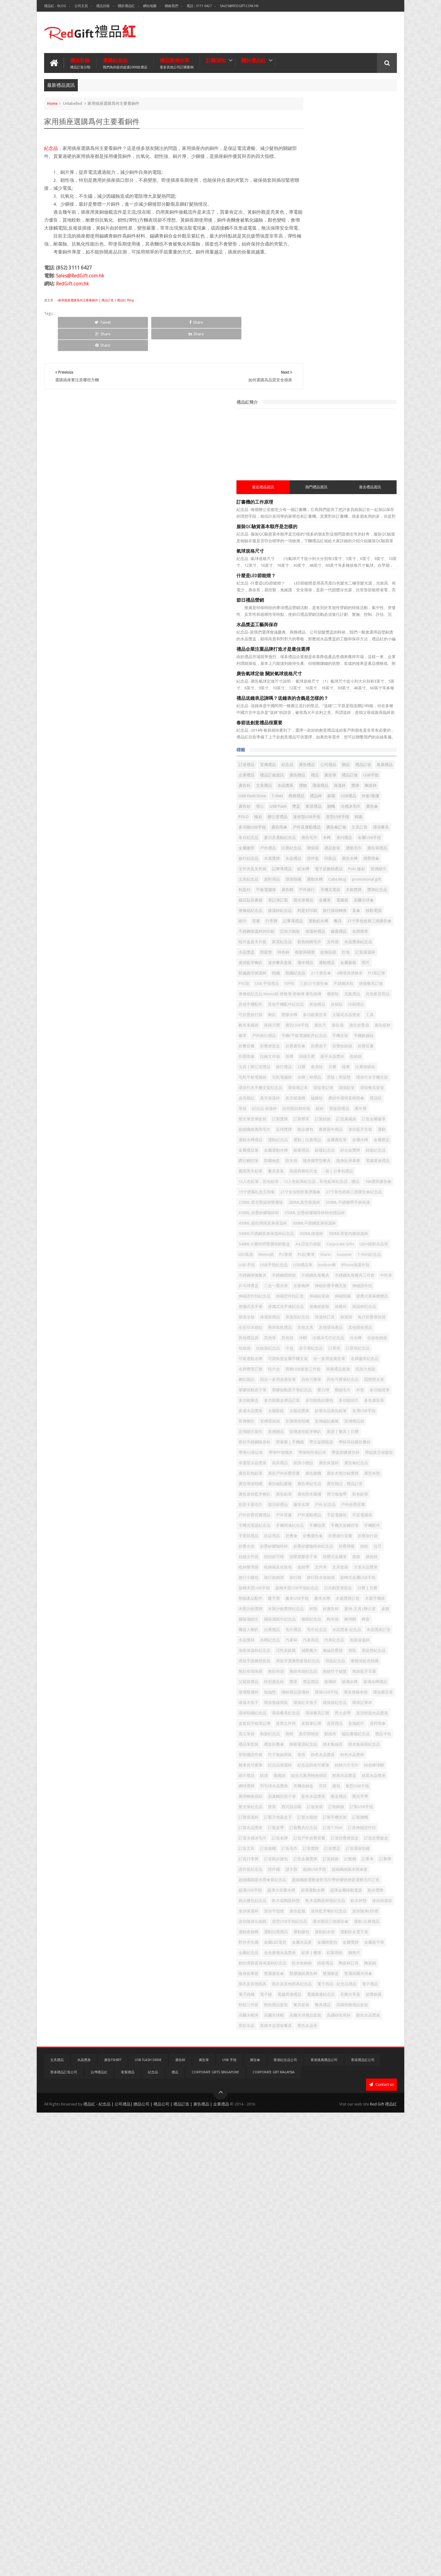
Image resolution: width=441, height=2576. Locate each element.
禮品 (348, 483)
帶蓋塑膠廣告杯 (340, 1563)
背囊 (375, 702)
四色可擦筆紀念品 (334, 1449)
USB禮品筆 (302, 1261)
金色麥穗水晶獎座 (334, 2376)
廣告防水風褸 (364, 1626)
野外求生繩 (336, 2355)
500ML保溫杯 (366, 1209)
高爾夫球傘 (363, 681)
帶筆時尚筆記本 (307, 1563)
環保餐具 (348, 566)
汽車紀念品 (324, 1866)
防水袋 (346, 1087)
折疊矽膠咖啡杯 (307, 1709)
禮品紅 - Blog (55, 6)
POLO (376, 535)
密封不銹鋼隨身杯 (309, 1543)
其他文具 (301, 1365)
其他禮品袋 (303, 1376)
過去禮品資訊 (379, 184)
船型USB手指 (318, 2116)
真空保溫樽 (303, 994)
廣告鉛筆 (338, 1626)
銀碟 (353, 514)
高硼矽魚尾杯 (342, 2481)
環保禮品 (301, 504)
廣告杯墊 (301, 1605)
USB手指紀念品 (378, 1251)
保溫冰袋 (348, 1334)
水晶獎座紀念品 (324, 754)
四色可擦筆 (303, 1449)
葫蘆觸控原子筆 (379, 2116)
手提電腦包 (303, 1668)
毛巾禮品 (301, 1845)
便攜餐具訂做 (330, 816)
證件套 (367, 608)
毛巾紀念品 (324, 1845)
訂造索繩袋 (346, 1025)
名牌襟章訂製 (376, 1418)
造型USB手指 (376, 545)
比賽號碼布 (316, 952)
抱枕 (297, 1720)
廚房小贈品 (358, 1574)
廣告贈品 (330, 483)
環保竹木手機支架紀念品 (315, 973)
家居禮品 (301, 535)
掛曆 (297, 931)
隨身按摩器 (303, 2408)
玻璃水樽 (340, 1939)
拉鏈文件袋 (330, 1720)
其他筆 (324, 1376)
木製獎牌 (365, 660)
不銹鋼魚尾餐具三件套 (313, 1282)
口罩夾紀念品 (305, 1407)
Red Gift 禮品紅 (383, 2566)
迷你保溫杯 (328, 2303)
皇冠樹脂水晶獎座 (360, 1991)
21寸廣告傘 (328, 796)
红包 (361, 764)
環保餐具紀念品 (366, 1980)
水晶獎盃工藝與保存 (311, 322)
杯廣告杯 (314, 1814)
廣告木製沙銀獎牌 (368, 1595)
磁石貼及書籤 (330, 671)
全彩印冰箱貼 (338, 1355)
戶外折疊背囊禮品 (309, 1657)
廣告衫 (322, 525)
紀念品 (51, 147)
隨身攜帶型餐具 (371, 1087)
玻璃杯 (320, 1939)
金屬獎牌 (352, 2366)
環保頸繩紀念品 (332, 1980)
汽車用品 (301, 1866)
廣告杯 (320, 493)
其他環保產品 (326, 1365)
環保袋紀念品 (364, 1970)
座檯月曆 (373, 869)
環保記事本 (303, 1980)
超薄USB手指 (304, 2272)
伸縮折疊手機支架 (360, 1292)
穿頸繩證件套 (342, 2053)
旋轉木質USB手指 (308, 1772)
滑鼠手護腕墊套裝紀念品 (352, 1897)
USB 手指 (351, 1251)
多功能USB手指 (320, 556)
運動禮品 (381, 775)
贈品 (297, 473)
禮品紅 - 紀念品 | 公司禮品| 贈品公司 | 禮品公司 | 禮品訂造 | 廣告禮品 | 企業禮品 (156, 2566)
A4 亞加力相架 (305, 1230)
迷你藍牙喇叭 (305, 775)
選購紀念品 (125, 61)
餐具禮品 (377, 2460)
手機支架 (352, 900)
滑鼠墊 (371, 754)
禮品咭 (383, 994)
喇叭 (326, 858)
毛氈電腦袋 (375, 952)
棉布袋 (299, 1834)
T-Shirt (299, 514)
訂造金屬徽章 (373, 1025)
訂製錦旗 (322, 1025)
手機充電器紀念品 (360, 1668)
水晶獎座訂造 (305, 1855)
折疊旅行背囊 (330, 1699)
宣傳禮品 (322, 462)
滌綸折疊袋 (303, 1886)
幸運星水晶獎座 (307, 1574)
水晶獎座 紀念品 (354, 1845)
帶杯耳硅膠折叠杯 (309, 1553)
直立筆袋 (365, 2012)
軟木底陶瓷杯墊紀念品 (346, 2293)
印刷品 (385, 608)
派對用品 (326, 639)
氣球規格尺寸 (304, 248)
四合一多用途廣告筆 (358, 1438)
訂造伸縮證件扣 (332, 2178)
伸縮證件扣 (303, 1303)
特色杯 (299, 764)
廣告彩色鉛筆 (360, 1584)
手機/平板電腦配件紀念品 (315, 900)
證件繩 (363, 2230)
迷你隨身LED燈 (347, 2314)
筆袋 (297, 1004)
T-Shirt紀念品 (325, 1251)
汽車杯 (375, 1855)
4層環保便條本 (357, 796)
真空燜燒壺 (342, 2022)
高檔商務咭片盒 (328, 1108)
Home (52, 102)
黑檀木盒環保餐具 (330, 2491)
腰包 (297, 2116)
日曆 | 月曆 (336, 1782)
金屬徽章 (330, 587)
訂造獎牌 (301, 2210)
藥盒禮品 (330, 2126)
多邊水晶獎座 (330, 1490)
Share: (380, 1240)
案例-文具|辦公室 (344, 1814)
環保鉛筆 (301, 983)
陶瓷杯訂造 (350, 2397)
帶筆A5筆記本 (342, 1553)
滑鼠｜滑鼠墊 (334, 962)
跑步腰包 (360, 1035)
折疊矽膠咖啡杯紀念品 (346, 1709)
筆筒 (297, 2064)
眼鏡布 (363, 2022)
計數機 (379, 2220)
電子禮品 (301, 2439)
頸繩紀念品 (303, 796)
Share (123, 345)
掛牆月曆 (314, 931)
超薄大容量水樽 (336, 2272)
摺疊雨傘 (322, 618)
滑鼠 (322, 1886)
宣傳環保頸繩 (330, 1511)
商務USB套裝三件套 (328, 1428)
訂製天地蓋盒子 (361, 2147)
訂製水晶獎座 (305, 2168)
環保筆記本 (352, 973)
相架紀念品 (303, 2022)
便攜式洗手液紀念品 (340, 1324)
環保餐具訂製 (305, 1991)
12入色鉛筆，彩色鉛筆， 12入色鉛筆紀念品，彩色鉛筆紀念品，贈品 (343, 1123)
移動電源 (344, 702)
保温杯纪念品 (322, 1334)
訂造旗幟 (352, 2199)
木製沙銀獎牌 (330, 1803)
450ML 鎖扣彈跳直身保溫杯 (317, 1199)
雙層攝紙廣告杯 (358, 2408)
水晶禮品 (348, 608)
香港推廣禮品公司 (324, 2523)
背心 (337, 525)
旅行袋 (299, 1761)
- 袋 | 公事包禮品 (363, 1108)
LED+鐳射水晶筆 (371, 1230)
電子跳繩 (322, 2439)
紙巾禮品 (326, 2085)
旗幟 (318, 535)
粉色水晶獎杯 (348, 2064)
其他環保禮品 (356, 1365)
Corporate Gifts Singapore (215, 2536)
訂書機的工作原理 (309, 199)
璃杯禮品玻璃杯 (350, 1949)
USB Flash (355, 525)
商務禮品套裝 (363, 1428)
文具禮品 (339, 493)
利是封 (357, 650)
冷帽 (357, 1376)
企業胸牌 (330, 1292)
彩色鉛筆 (326, 1636)
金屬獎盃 (322, 1067)
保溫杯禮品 (328, 733)
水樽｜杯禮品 (305, 962)
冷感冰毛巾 (338, 535)
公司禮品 (383, 462)
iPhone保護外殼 (355, 1261)
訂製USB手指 (304, 2147)
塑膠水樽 (344, 858)
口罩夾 (371, 1397)
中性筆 (344, 1282)
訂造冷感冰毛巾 (365, 2178)
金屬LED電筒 (363, 2355)
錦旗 (297, 556)
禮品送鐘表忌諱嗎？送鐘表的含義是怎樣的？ (337, 395)
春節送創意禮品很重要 (314, 420)
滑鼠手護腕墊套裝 (309, 1897)
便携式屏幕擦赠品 (356, 1313)
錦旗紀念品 (375, 1077)
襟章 (297, 2137)
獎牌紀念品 (303, 671)
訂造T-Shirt (303, 2178)
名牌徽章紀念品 (344, 1418)
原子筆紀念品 (348, 1397)
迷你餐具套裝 (334, 775)
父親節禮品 (332, 1928)
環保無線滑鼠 (305, 1970)
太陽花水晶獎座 (307, 869)
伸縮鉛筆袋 (303, 1313)
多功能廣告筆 (369, 858)
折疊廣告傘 (350, 910)
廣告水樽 (301, 618)
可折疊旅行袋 (305, 858)
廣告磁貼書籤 (356, 1605)
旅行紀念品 (303, 608)
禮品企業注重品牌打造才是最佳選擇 (327, 346)
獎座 (377, 1928)
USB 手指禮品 (321, 806)
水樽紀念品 (354, 1855)
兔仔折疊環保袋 (307, 1355)
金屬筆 (324, 681)
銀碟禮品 (301, 1077)
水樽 (356, 577)
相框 (322, 2022)
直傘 (326, 702)
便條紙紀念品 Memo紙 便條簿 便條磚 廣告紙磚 (334, 827)
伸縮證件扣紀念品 (334, 1303)
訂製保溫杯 (332, 2147)
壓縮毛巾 (301, 1470)
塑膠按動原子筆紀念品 (346, 1459)
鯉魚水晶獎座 (372, 2481)
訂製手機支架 (330, 2157)
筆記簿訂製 (358, 671)
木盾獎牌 (326, 608)
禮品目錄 (103, 6)
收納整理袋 (303, 1741)
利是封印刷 (362, 691)
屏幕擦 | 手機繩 (344, 1543)
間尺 (318, 785)
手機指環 (334, 1678)
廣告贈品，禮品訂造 (340, 1616)
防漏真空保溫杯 (342, 785)
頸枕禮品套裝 (330, 2460)
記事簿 (316, 2230)
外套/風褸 (302, 525)
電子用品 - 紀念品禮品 (358, 2428)
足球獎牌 (338, 1035)
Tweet (78, 345)
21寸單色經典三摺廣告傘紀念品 (321, 1157)
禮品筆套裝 (358, 2032)
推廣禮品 (336, 473)
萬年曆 (324, 1014)
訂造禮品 (301, 462)
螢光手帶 (352, 2126)
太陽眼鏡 (356, 1490)
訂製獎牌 (377, 1014)
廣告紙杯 (301, 889)
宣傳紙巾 (374, 629)
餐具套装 (301, 1108)
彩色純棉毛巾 (364, 743)
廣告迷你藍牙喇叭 (309, 1626)
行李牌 (299, 712)
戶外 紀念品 (325, 1647)
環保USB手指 (381, 1949)
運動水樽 (369, 639)
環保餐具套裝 (326, 983)
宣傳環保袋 (303, 1511)
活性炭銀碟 (340, 1876)
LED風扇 (300, 1240)
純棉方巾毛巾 (372, 2074)
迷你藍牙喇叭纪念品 (311, 2314)
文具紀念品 (303, 639)
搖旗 (360, 1730)
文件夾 (375, 1741)
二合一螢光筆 (305, 1292)
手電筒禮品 (324, 1688)
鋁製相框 (301, 2387)
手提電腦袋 (328, 1668)
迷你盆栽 (377, 2303)
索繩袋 (359, 2085)
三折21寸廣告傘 (368, 806)
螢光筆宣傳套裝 (350, 1014)
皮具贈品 (352, 983)
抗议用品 (348, 1688)
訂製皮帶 (330, 2168)
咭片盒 (299, 1428)
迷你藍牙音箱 (334, 1046)
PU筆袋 (340, 1240)
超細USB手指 (304, 2241)
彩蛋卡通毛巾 (352, 1636)
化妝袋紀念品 (305, 1397)
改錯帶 (358, 1741)
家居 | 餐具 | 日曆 (346, 1532)
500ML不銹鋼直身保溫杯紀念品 (321, 1209)
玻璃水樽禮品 (365, 1939)
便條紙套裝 (374, 1324)
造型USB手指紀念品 (344, 2324)
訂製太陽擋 (303, 2157)
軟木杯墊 (380, 2293)
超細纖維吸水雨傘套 (340, 2241)
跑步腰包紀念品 (366, 2283)
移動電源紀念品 (332, 2043)
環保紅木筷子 (334, 1970)
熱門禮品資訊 (344, 184)
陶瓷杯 (351, 504)
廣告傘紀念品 (330, 1584)
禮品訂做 (383, 483)
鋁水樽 (299, 629)
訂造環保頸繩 (348, 2210)
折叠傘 (367, 1688)
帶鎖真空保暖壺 (374, 1563)
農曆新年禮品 (305, 1046)
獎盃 (374, 525)
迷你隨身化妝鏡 (307, 2324)
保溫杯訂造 (332, 1345)
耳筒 (377, 2105)
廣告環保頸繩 (326, 1605)
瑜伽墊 (324, 1949)
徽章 (318, 889)
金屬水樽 (301, 1067)
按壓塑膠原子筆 (307, 1730)
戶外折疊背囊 (353, 1647)
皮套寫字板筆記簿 (309, 2001)
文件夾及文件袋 (350, 618)
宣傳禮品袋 (303, 1522)
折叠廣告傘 (303, 1699)
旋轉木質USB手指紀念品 (351, 1772)
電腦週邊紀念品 (307, 2449)
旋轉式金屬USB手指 (361, 1761)
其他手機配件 (373, 837)
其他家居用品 (344, 837)
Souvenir (300, 1251)
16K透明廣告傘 (306, 1136)
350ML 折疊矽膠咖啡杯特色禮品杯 (323, 1188)
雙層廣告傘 (328, 2408)
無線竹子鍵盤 (360, 1918)
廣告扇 (345, 879)
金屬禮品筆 (346, 1067)
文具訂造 (326, 566)
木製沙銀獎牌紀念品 (366, 1803)
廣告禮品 (361, 462)
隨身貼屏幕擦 (305, 1098)
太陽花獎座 (379, 1490)
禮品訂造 (314, 473)
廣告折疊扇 (367, 879)
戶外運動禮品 (364, 1657)
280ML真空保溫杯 (359, 1167)
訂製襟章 (301, 1025)
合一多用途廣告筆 (309, 1418)
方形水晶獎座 (326, 1751)
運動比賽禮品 (305, 2345)
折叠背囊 (301, 910)
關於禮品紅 (126, 6)
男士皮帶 (330, 1991)
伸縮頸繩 (326, 1313)
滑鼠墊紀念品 (344, 1886)
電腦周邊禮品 (365, 2439)
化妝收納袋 (358, 1386)
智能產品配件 (364, 1782)
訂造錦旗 (360, 2220)
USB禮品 (370, 514)
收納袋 (363, 931)
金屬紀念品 (303, 2376)
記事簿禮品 (379, 618)
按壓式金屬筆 (338, 1730)
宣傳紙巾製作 (330, 1522)
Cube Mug (302, 650)
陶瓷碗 (371, 2397)
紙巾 (361, 702)
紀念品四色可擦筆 (338, 2074)
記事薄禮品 (320, 712)
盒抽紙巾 (322, 2012)
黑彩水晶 (301, 2491)
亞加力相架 (303, 733)
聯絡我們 (171, 6)
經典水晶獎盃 (346, 2095)
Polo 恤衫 (352, 629)
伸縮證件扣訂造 (370, 1303)
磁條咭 (324, 994)
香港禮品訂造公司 (63, 2536)
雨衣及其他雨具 (362, 2418)
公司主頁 (81, 6)
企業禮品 (357, 473)
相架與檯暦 (320, 764)
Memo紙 (320, 1240)
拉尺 (311, 1720)
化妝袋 (379, 1386)
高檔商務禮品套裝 (309, 2470)
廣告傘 (359, 535)
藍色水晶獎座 (305, 2126)
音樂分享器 (336, 2449)
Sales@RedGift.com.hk (239, 6)
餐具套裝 (356, 2460)
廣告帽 (299, 660)
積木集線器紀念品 (309, 2053)
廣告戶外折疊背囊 (309, 1595)
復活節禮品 (379, 1636)
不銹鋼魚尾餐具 (370, 1272)
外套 (318, 1470)
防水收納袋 (303, 2397)
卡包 (326, 1397)
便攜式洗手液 (305, 1324)
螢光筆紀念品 (377, 2126)
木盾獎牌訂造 (373, 1793)
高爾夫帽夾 (340, 2470)
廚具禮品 (334, 1574)
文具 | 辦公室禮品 (309, 941)
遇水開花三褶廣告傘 (311, 2335)
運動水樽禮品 (377, 1046)
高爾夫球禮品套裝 (309, 2481)
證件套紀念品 (340, 2230)
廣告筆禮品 (363, 598)
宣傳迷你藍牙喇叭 (309, 1532)
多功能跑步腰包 (348, 1480)
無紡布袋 (301, 1918)
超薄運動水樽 (367, 2272)
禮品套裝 (318, 598)
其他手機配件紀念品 (311, 848)
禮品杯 (338, 514)
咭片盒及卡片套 (307, 743)
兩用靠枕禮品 (368, 1355)
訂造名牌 (301, 2189)
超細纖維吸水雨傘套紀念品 (317, 2251)
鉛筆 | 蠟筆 (366, 2376)
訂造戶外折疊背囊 (330, 2189)
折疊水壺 (381, 1699)
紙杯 (374, 1004)
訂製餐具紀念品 (358, 2168)
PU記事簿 (360, 1240)
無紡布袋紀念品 (328, 1918)
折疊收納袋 (303, 921)
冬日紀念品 (371, 566)
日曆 (356, 941)
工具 (330, 869)
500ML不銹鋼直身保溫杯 (368, 1199)
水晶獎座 (361, 493)
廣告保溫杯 (303, 1584)
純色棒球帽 (303, 2085)
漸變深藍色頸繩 (332, 1907)
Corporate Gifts (338, 1230)
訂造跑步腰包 (305, 2220)
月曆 (387, 941)
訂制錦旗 (361, 2137)
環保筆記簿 (378, 973)
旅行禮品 (338, 941)
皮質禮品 (301, 2012)
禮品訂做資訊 (305, 483)
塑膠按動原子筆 (307, 1459)
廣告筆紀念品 (305, 1616)
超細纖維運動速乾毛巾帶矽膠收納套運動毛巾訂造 (337, 2262)
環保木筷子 (358, 1959)
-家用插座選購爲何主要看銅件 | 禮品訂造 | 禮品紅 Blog (95, 323)
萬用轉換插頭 (347, 2116)
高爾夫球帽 (366, 2470)
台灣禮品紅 (99, 2536)
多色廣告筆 (303, 1490)
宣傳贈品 (356, 1522)
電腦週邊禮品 (334, 1098)
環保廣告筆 (332, 1959)
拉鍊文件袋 (371, 921)
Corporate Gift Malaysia (274, 2536)
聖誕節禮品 (303, 1014)
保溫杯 (320, 504)
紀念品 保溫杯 (319, 1004)
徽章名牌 (301, 1647)
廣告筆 (363, 483)
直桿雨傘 (344, 2012)
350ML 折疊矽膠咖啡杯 (363, 1178)
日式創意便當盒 (307, 1782)
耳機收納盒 (358, 2105)
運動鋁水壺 (354, 2345)
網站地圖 (149, 6)
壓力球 (378, 1459)
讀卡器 (381, 2230)
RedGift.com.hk (72, 306)
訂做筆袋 (340, 2137)
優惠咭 (299, 837)
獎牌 (336, 504)
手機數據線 (375, 900)
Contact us (381, 2548)
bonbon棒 (327, 1261)
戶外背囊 (338, 1657)
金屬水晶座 (303, 2366)
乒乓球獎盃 (366, 1282)
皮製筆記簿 (366, 2001)
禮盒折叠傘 (303, 2043)
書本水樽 (347, 1793)
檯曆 (297, 952)
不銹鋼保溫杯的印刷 (361, 723)
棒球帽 (316, 1834)
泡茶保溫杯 (350, 1866)
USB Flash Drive (376, 504)
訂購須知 (216, 59)
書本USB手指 (322, 1793)
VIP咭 (344, 806)
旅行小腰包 (354, 1751)
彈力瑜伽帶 (303, 1636)
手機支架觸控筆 (362, 1678)
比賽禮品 (375, 1834)
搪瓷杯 (375, 1730)
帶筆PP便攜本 (372, 1553)
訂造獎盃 (322, 2210)
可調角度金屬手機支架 (372, 1407)
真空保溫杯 (375, 983)
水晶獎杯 (330, 1855)
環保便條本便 (305, 1959)
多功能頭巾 (378, 1480)
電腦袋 (342, 681)
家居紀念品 (336, 743)
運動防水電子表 (307, 2355)
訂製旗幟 (356, 2157)
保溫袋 (354, 1345)
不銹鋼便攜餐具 (307, 1272)
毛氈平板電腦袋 (346, 952)
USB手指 (300, 493)
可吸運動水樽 (334, 1407)
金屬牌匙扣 (328, 2366)
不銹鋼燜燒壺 (338, 1272)
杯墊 (297, 1814)
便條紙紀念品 (305, 691)
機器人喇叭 (351, 1834)
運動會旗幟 (375, 2335)
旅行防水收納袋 (324, 1761)
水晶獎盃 (352, 754)
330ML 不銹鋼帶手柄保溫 (315, 1178)
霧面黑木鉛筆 (364, 1098)
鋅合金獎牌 (350, 1077)
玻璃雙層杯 (303, 1949)
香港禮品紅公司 (363, 2523)
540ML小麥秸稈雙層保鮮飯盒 (364, 1220)
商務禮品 (318, 514)
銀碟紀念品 (324, 1077)
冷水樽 (336, 1386)
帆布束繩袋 (350, 869)
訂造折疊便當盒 (366, 2189)
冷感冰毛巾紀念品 (309, 1386)
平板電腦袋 (379, 650)
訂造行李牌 (375, 2210)
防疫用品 (326, 2397)
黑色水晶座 (362, 2491)
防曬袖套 (326, 1087)
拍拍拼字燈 (355, 1720)
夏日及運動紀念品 (309, 577)
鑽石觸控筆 (303, 1087)
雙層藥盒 (301, 2418)
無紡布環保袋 (364, 1907)
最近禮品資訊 (309, 184)
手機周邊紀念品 (307, 1678)
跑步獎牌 (338, 2283)
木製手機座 (303, 1803)
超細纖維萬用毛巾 (309, 1035)
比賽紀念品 (375, 587)
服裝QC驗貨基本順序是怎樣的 (321, 224)
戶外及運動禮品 (375, 556)
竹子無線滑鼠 (372, 2053)
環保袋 (299, 598)
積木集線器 (362, 2043)
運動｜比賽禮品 (332, 1056)
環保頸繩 (348, 639)
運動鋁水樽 (346, 712)
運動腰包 (330, 2345)
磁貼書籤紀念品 (307, 2032)
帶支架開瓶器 (376, 1543)
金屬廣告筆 (362, 1056)
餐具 (365, 712)
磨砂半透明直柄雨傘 (354, 994)
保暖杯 (299, 1334)
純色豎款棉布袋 (351, 1004)
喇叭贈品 (326, 1438)
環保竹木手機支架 (368, 962)
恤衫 (297, 545)
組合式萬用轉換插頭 (311, 2095)
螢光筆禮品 (303, 681)
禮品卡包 (334, 2032)
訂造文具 (330, 2199)
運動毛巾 (340, 598)
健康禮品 (352, 733)
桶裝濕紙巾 (303, 1824)
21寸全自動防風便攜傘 (313, 1147)
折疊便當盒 (324, 910)
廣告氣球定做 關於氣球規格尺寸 (323, 371)
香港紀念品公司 (285, 2523)
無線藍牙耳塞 (305, 1928)
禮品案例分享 (177, 61)
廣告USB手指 (304, 879)
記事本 (299, 2230)
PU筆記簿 (384, 796)
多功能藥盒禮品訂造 (311, 1480)
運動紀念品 (303, 1056)
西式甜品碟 (316, 2137)
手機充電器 (342, 660)
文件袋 (299, 754)
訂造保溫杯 (381, 764)
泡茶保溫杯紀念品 (309, 1876)
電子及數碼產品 (324, 629)
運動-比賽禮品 (347, 2335)
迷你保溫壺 (303, 2303)
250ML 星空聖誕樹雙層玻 (315, 1167)
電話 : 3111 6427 (199, 6)
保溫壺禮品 (371, 1334)
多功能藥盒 (363, 1470)
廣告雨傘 (347, 556)
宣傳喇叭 (367, 1501)
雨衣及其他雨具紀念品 (313, 2428)
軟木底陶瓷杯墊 (307, 2293)
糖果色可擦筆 (377, 2064)
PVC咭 (298, 806)
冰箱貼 (362, 848)
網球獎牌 (301, 2105)
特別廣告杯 (358, 1928)
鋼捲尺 (320, 2387)
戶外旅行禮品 (340, 889)
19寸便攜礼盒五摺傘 (343, 1136)
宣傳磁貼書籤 (360, 1511)
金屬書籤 (301, 785)
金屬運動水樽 (373, 1067)
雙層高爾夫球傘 (328, 2418)
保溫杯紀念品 (334, 691)
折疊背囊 (326, 921)
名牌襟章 (373, 733)
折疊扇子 (373, 910)
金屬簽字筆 (375, 2366)
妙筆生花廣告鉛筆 (309, 1501)
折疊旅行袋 (358, 1699)
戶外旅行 (318, 660)
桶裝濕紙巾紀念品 (334, 1824)
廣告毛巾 (338, 577)
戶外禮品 (351, 587)
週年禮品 (360, 775)
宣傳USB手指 (342, 1501)
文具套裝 (301, 1751)
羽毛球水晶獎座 (328, 2105)
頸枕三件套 (303, 2460)
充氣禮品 (318, 837)
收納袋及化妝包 (332, 1741)
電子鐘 (342, 2439)
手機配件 (301, 1688)
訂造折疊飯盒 (305, 2199)
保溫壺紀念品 (305, 1345)
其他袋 (342, 1376)
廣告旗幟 (338, 1595)
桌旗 (369, 1814)
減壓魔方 (364, 1876)
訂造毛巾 (373, 2199)
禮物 (378, 493)
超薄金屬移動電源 (309, 2283)
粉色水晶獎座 (318, 2064)
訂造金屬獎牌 (334, 2220)
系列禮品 (373, 577)
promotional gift (331, 650)
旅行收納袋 (379, 1751)
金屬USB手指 (304, 587)
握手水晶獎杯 (340, 931)
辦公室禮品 (316, 545)
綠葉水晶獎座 (376, 2095)
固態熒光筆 (366, 1449)
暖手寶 (299, 1793)
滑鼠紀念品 (303, 1907)
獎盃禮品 (301, 1939)
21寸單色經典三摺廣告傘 (315, 723)
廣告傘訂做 (303, 566)
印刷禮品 (381, 848)
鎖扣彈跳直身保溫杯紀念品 (356, 2387)
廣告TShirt (112, 2523)
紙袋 (344, 2085)
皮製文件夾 (340, 2001)
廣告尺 (328, 879)
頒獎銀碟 (360, 2449)
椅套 (332, 1834)
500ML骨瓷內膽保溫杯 (313, 1220)
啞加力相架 (303, 1438)
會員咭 (371, 941)
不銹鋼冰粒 (303, 816)
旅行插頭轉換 (305, 702)
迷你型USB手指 (345, 545)
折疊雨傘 (348, 921)
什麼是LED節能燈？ (310, 273)
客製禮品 (127, 2536)
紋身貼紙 (344, 764)
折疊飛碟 (380, 1709)
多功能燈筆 (338, 1470)
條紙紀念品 (366, 1824)
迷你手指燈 (354, 2303)
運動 (356, 1046)
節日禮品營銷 (304, 297)
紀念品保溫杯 (305, 2074)
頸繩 (365, 785)
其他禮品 (342, 848)
